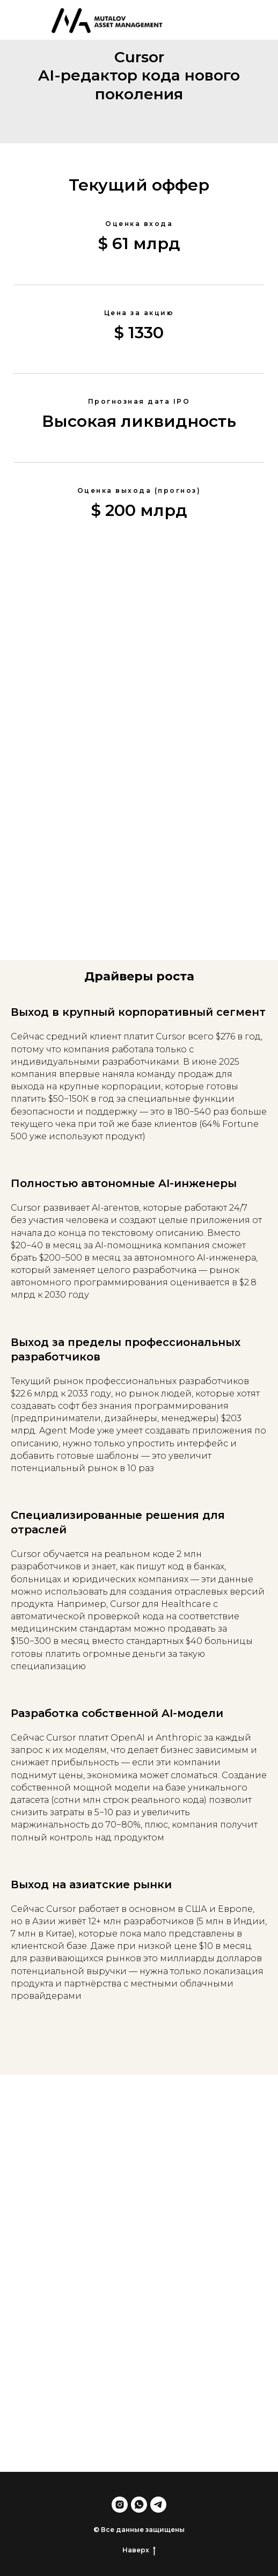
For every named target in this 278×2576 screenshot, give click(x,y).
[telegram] (158, 2505)
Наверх (139, 2550)
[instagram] (120, 2505)
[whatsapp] (139, 2505)
